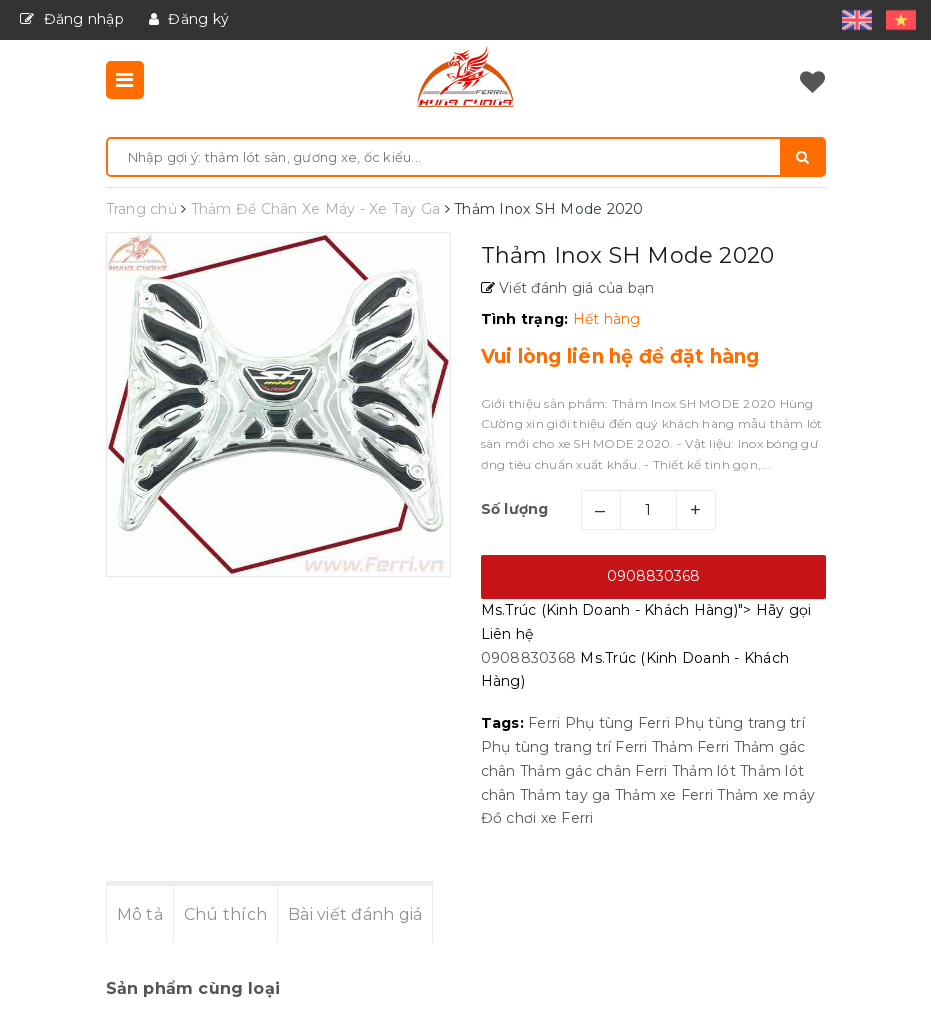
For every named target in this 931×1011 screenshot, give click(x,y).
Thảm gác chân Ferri (594, 771)
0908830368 (653, 576)
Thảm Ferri (691, 747)
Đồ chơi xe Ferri (537, 818)
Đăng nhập (72, 19)
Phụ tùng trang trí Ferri (564, 747)
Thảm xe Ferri (664, 795)
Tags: (505, 723)
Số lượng (515, 509)
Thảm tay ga (565, 795)
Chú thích (225, 914)
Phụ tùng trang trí (739, 723)
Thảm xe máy (766, 795)
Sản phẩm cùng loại (193, 988)
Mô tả (140, 914)
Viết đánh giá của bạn (575, 288)
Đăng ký (189, 19)
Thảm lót (704, 771)
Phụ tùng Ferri (618, 723)
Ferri (544, 723)
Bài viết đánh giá (355, 914)
